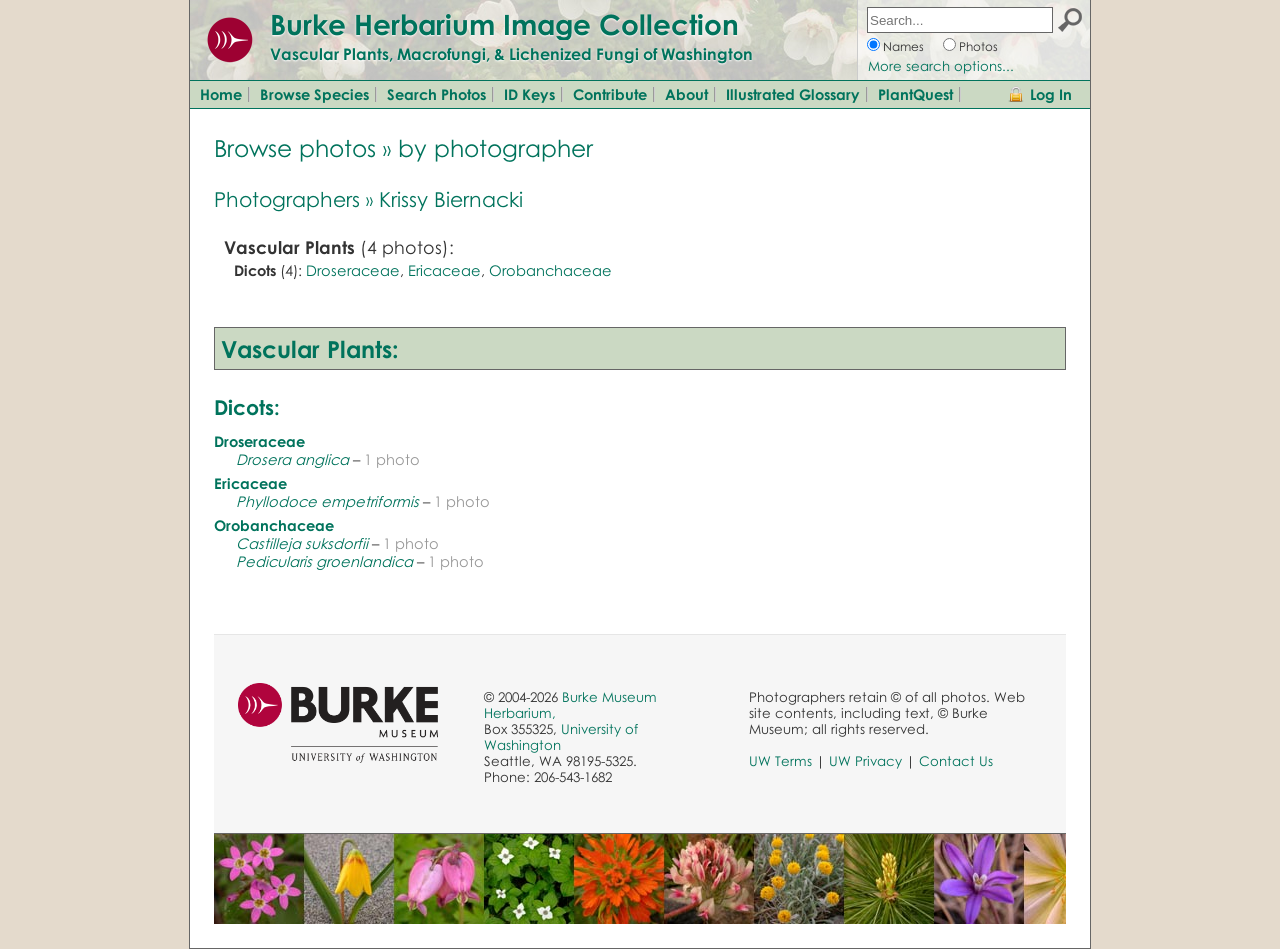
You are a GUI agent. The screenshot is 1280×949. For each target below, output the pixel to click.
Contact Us (956, 761)
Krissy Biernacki (451, 199)
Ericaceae (444, 270)
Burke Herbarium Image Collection (504, 24)
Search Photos (436, 94)
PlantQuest (915, 94)
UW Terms (780, 761)
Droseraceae (353, 270)
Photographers (287, 199)
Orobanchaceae (550, 270)
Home (221, 94)
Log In (1051, 94)
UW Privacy (865, 761)
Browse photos (295, 147)
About (686, 94)
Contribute (610, 94)
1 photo (392, 459)
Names (903, 46)
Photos (978, 46)
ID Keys (529, 94)
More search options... (941, 66)
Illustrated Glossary (793, 94)
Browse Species (314, 94)
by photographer (495, 147)
